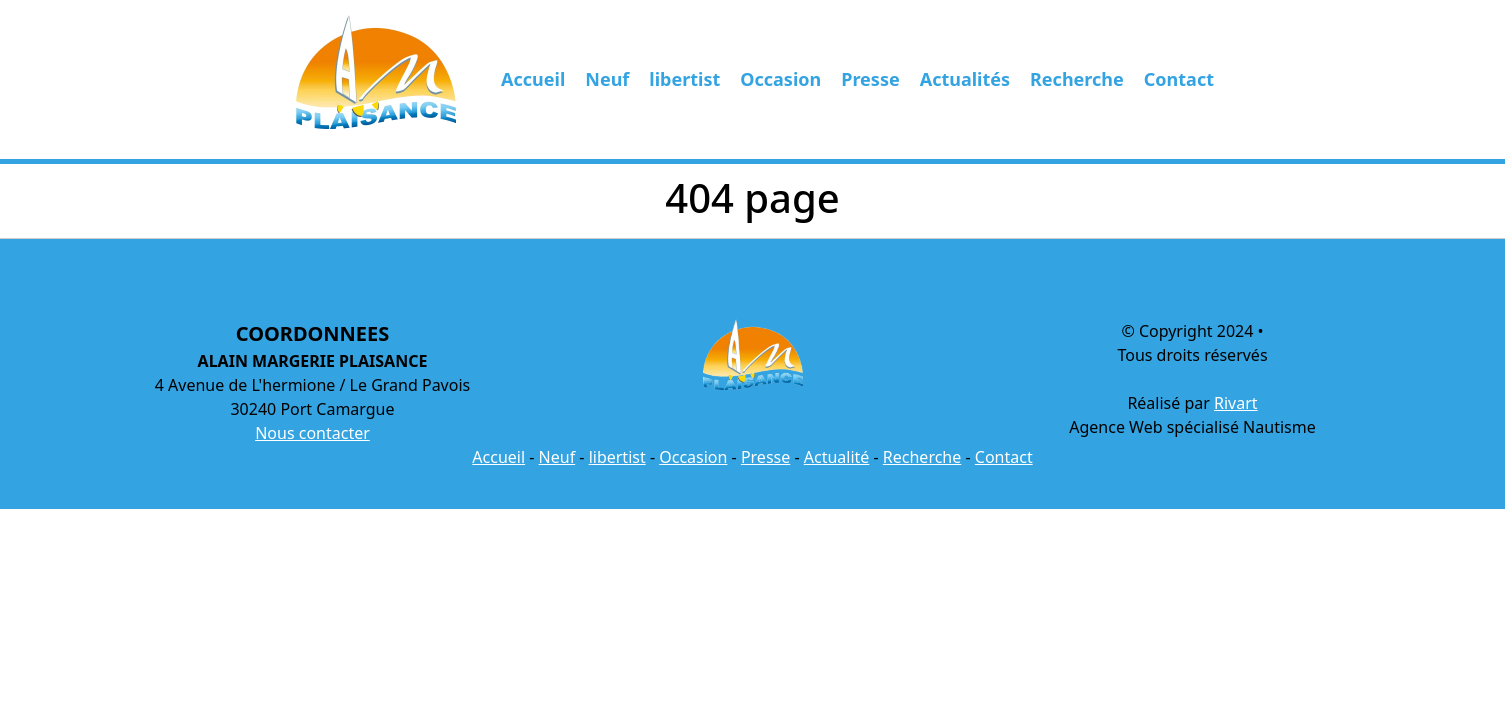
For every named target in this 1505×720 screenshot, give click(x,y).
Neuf (607, 79)
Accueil (533, 79)
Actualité (837, 457)
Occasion (780, 79)
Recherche (1077, 79)
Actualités (965, 79)
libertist (684, 79)
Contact (1179, 79)
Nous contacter (312, 433)
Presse (870, 79)
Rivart (1236, 403)
